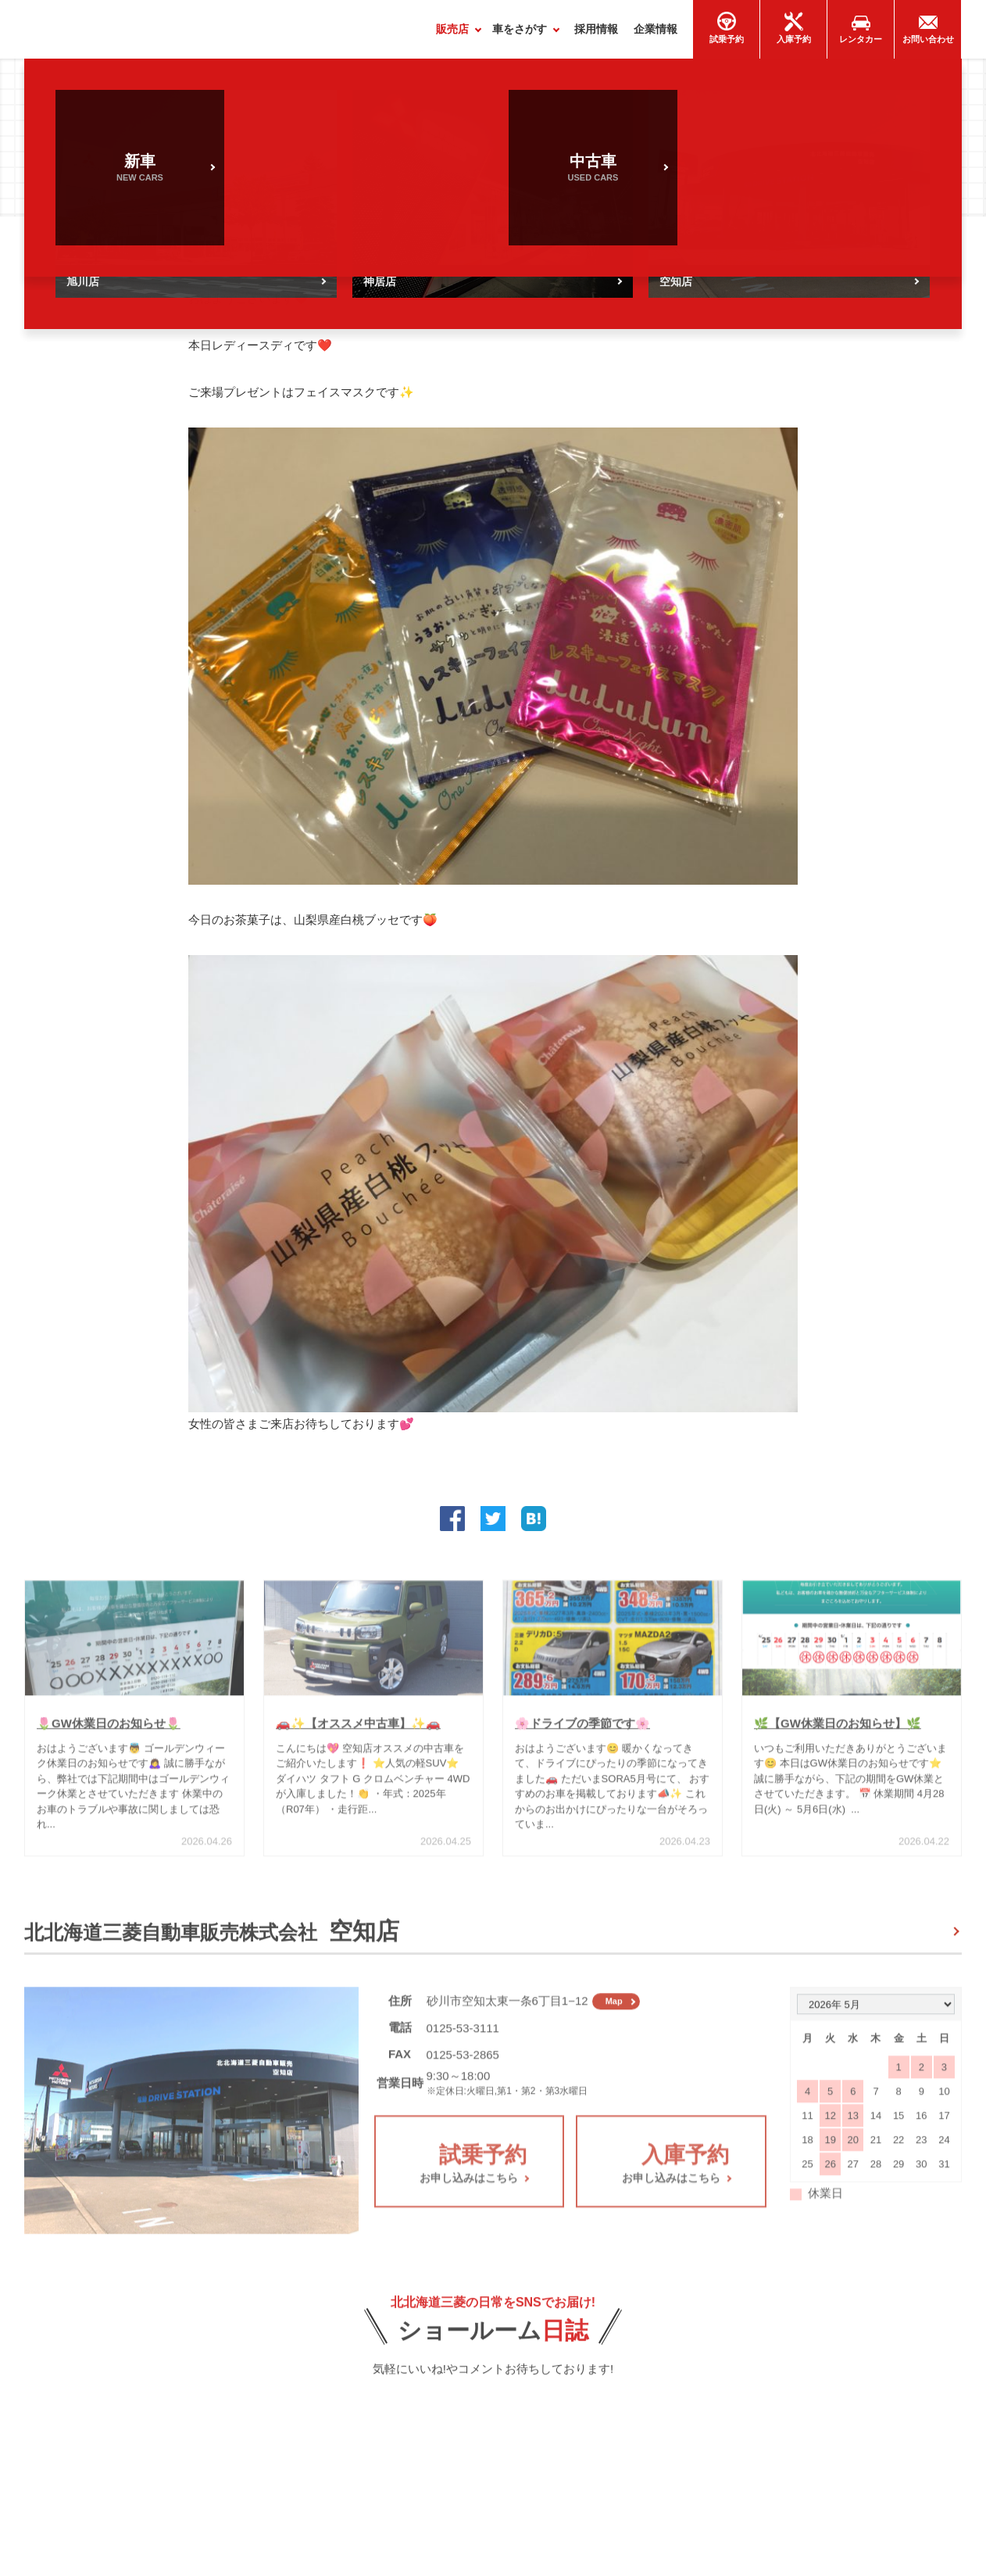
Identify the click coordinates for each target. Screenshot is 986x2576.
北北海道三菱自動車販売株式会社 (211, 1938)
